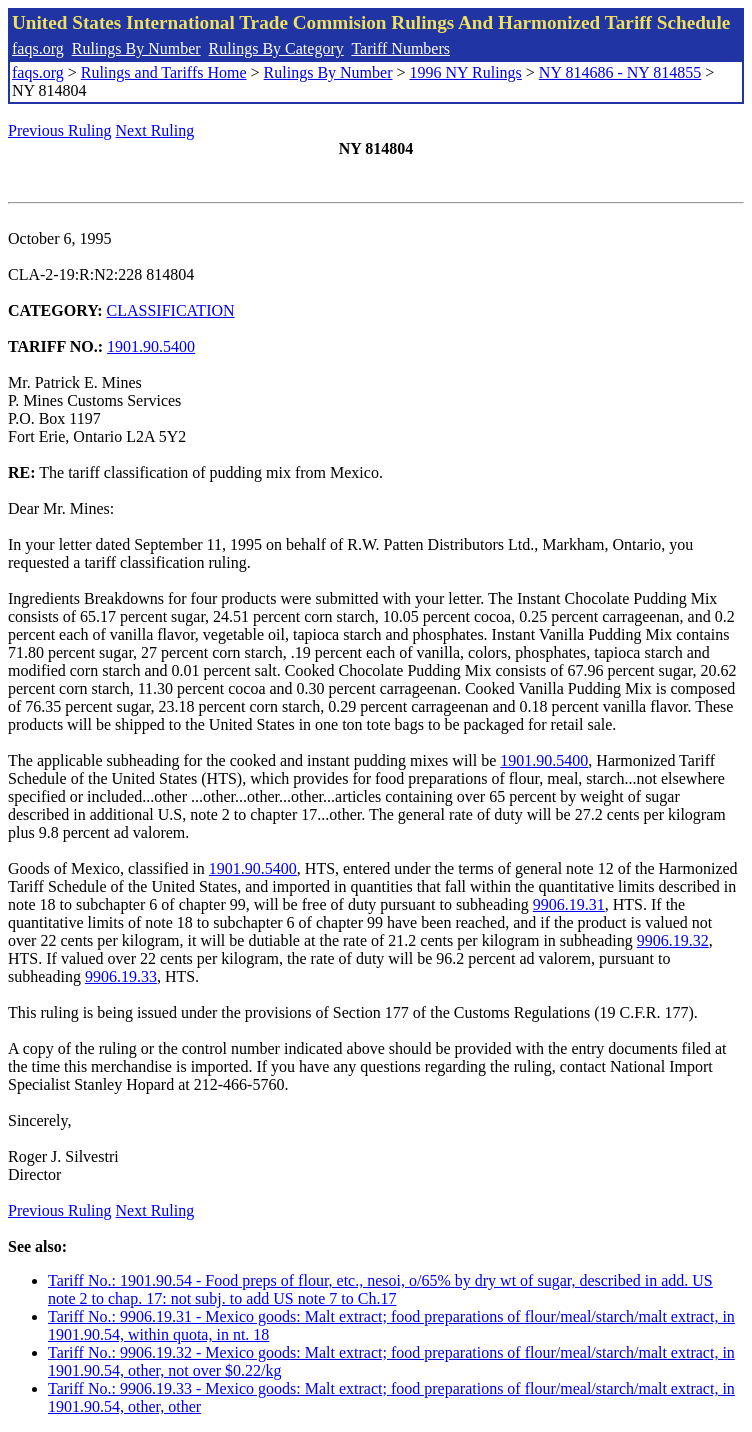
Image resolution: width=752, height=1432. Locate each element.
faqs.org (38, 48)
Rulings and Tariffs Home (164, 72)
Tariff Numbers (400, 48)
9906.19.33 (121, 976)
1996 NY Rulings (466, 72)
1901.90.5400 (151, 346)
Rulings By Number (136, 48)
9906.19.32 (673, 940)
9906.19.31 (569, 904)
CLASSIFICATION (171, 310)
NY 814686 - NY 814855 (620, 72)
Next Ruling (155, 130)
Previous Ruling (60, 130)
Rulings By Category (276, 48)
